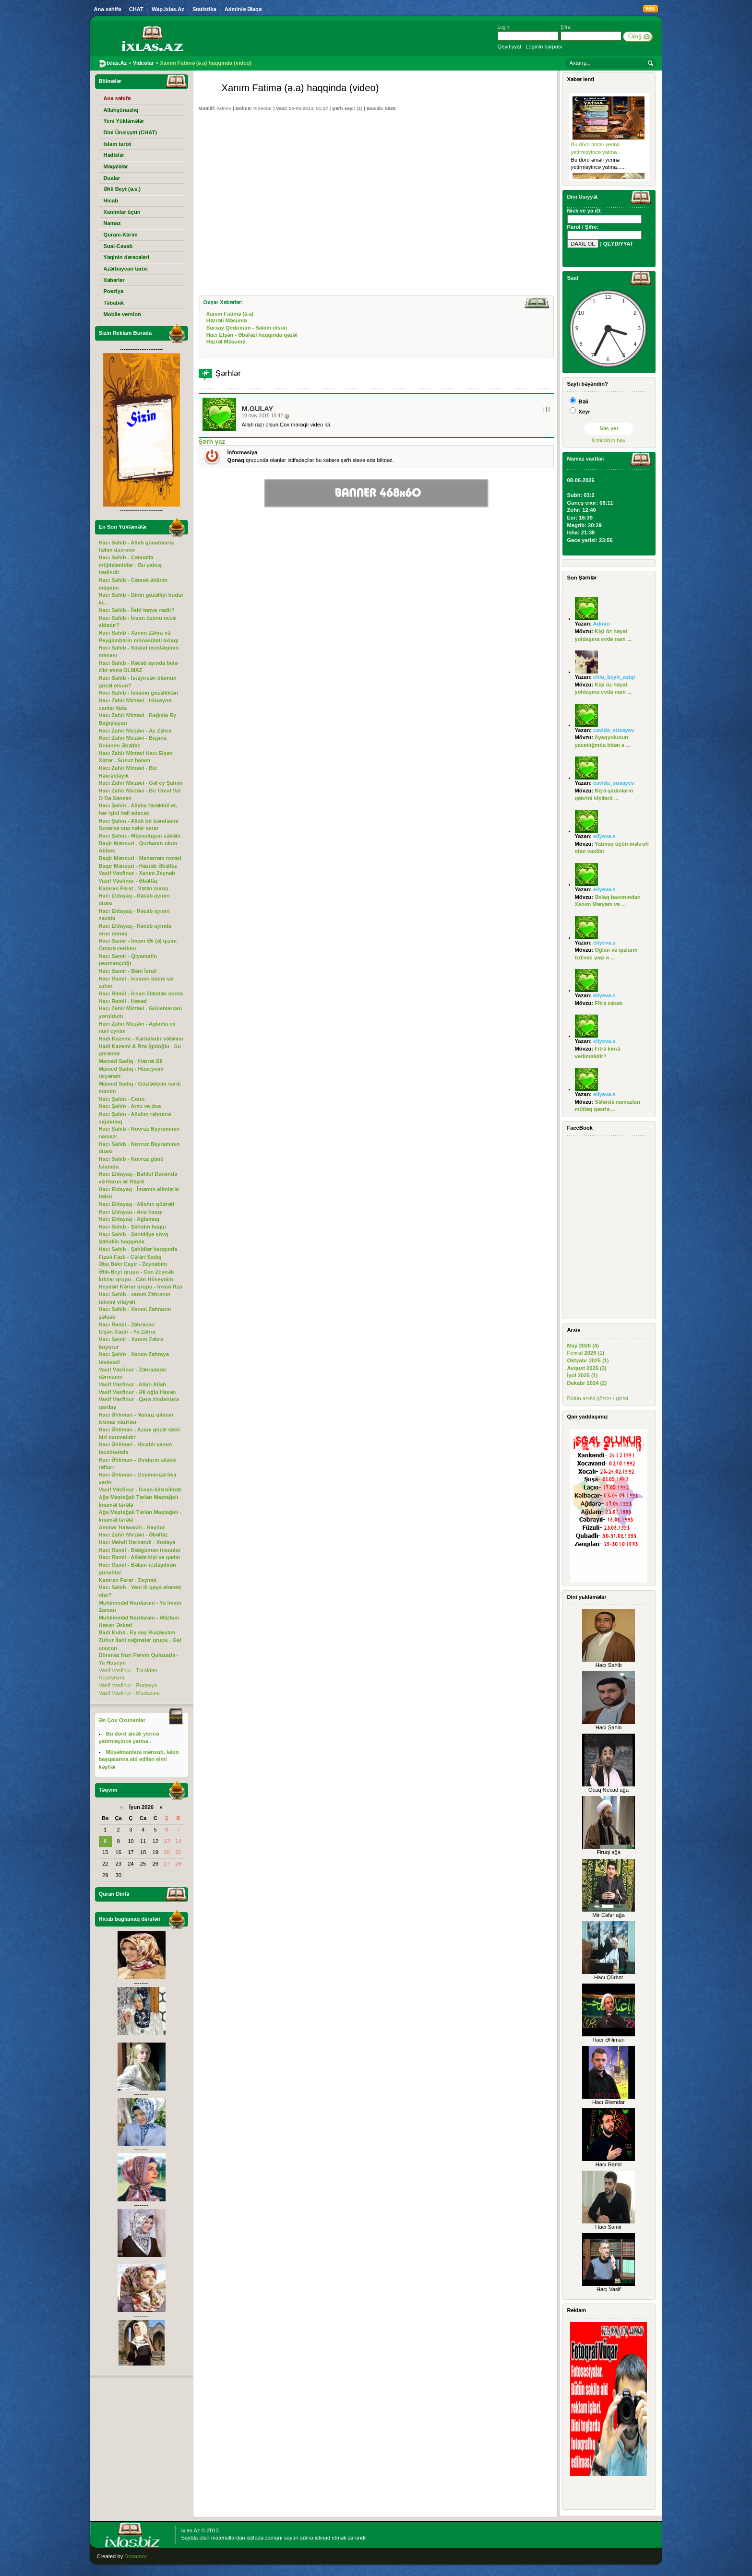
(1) (359, 108)
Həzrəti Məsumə (226, 320)
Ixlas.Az (190, 2530)
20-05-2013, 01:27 (308, 108)
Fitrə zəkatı (608, 1003)
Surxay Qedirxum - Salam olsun (246, 328)
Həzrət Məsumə (225, 341)
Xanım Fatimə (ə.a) (229, 314)
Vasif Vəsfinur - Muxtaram (129, 1693)
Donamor (135, 2556)
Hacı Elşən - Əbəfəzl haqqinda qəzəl (251, 335)
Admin (223, 108)
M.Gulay (258, 409)
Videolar (262, 108)
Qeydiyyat (510, 46)
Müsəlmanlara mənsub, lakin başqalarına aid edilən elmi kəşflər (139, 1759)
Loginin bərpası (543, 46)
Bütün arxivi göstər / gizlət (598, 1398)
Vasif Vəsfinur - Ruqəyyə (128, 1685)
